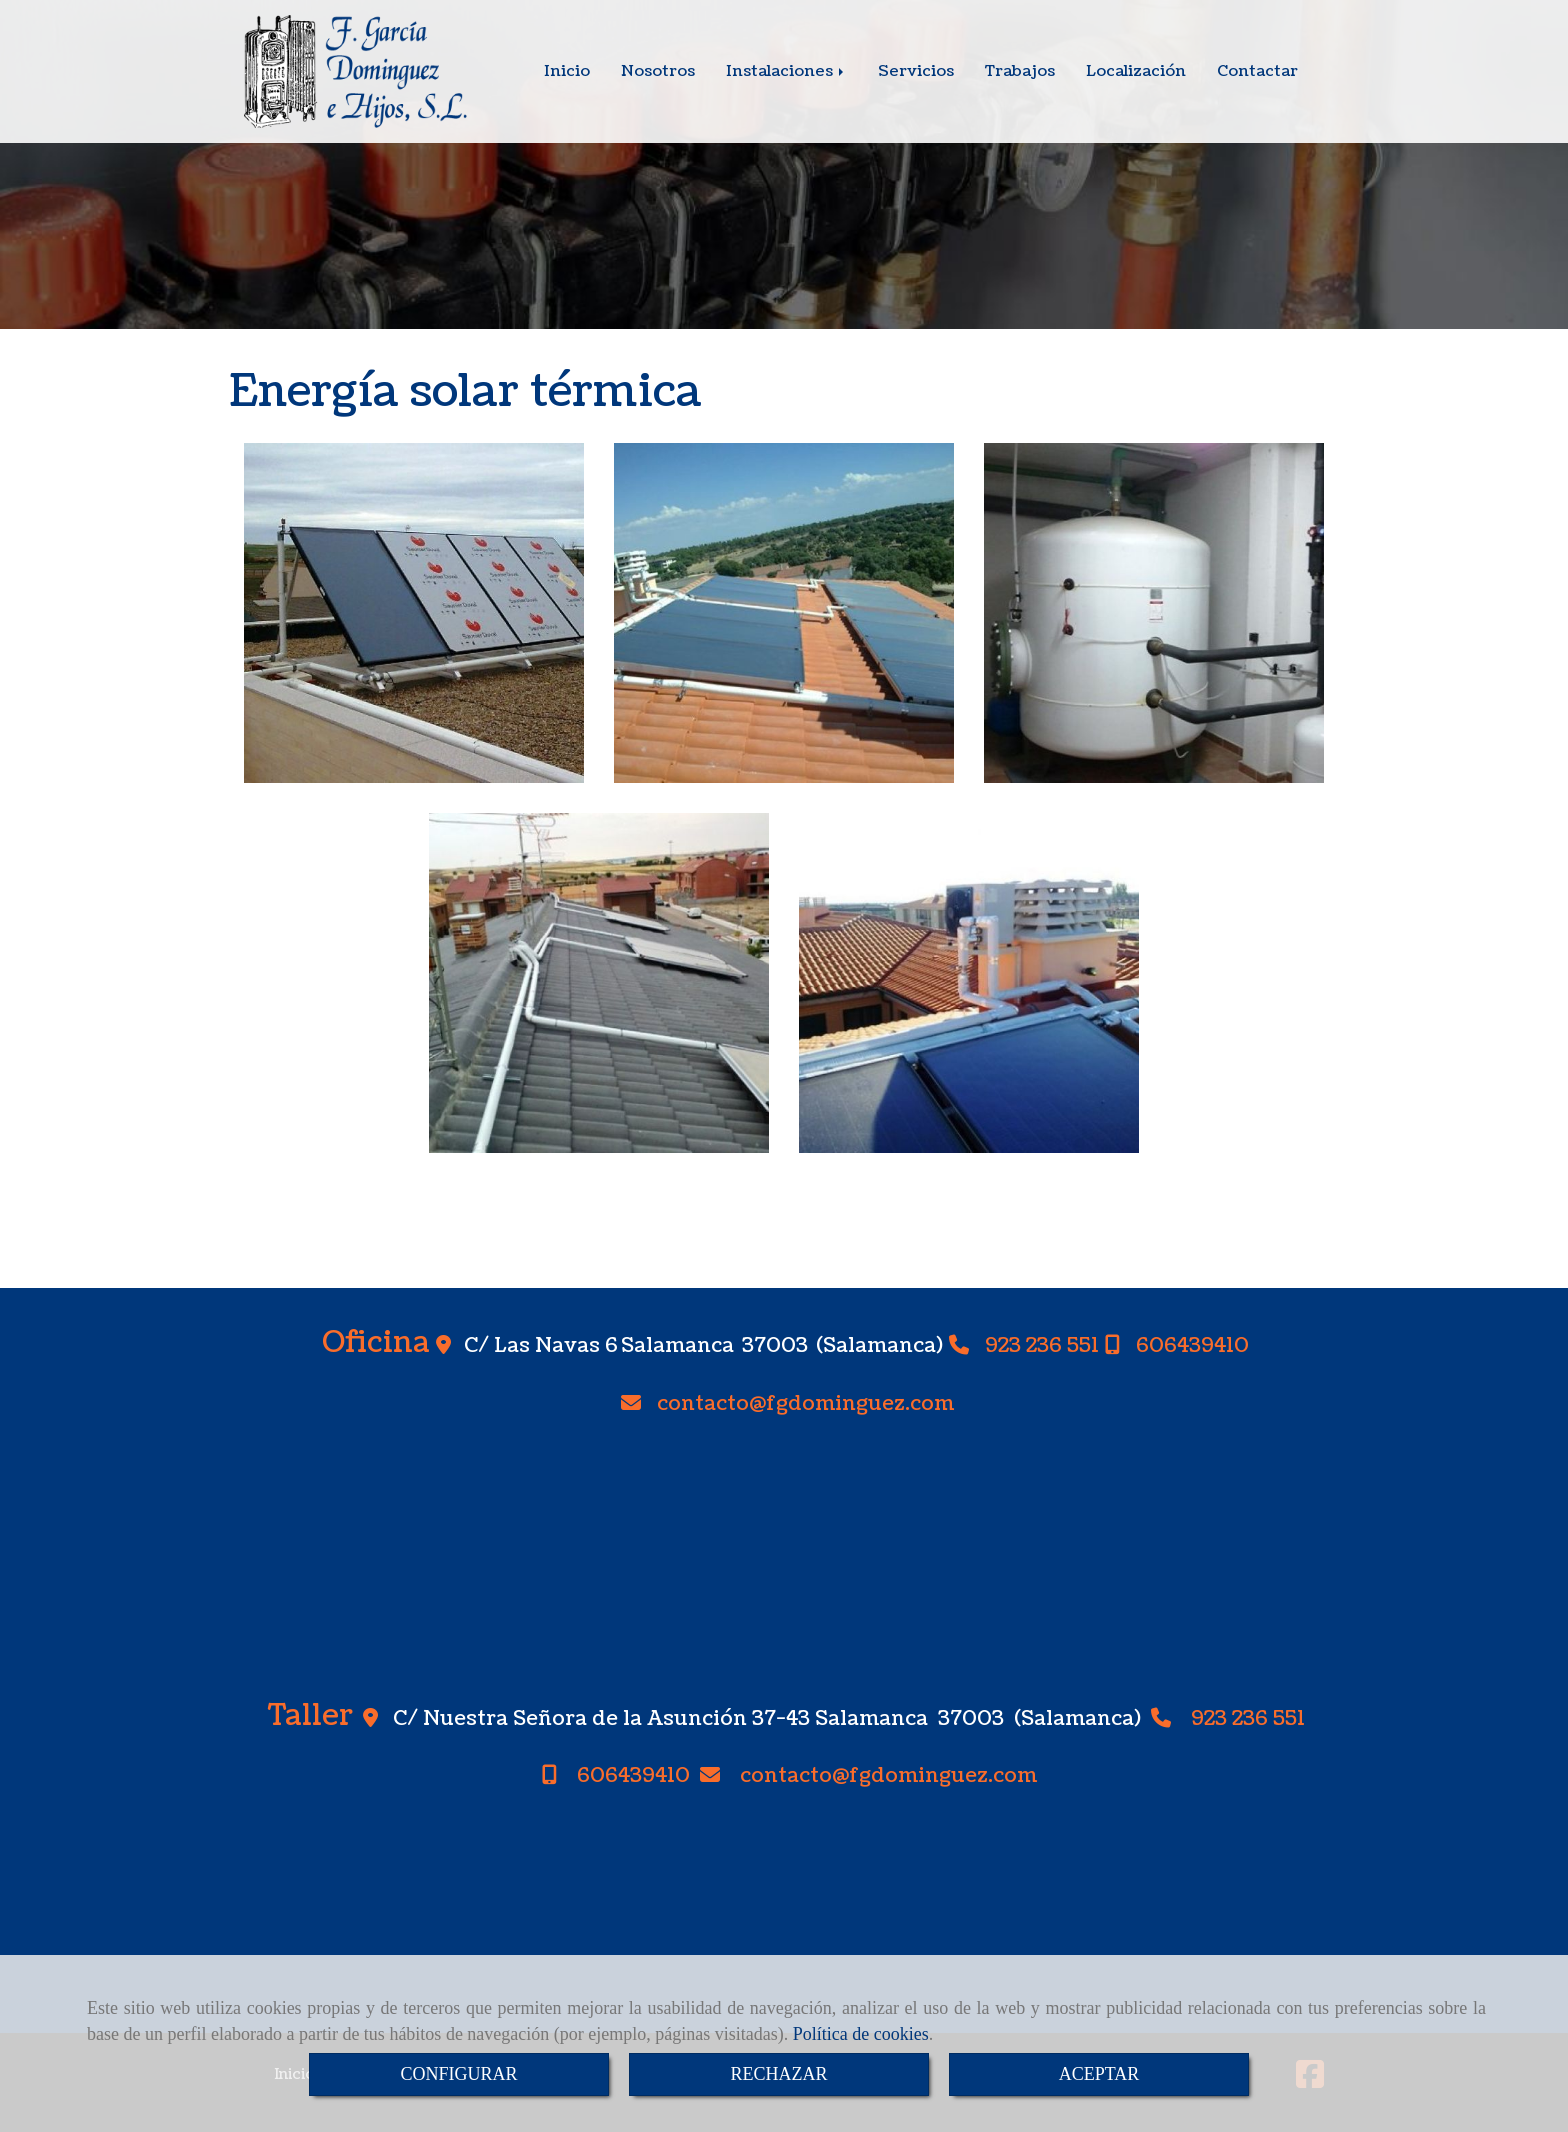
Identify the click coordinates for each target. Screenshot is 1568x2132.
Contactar (1257, 71)
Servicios (916, 71)
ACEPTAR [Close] (1099, 2074)
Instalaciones (786, 71)
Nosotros (658, 71)
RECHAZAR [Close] (778, 2074)
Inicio (567, 71)
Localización (1136, 71)
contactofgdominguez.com (805, 1404)
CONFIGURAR (458, 2074)
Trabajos (1020, 71)
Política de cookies (861, 2034)
